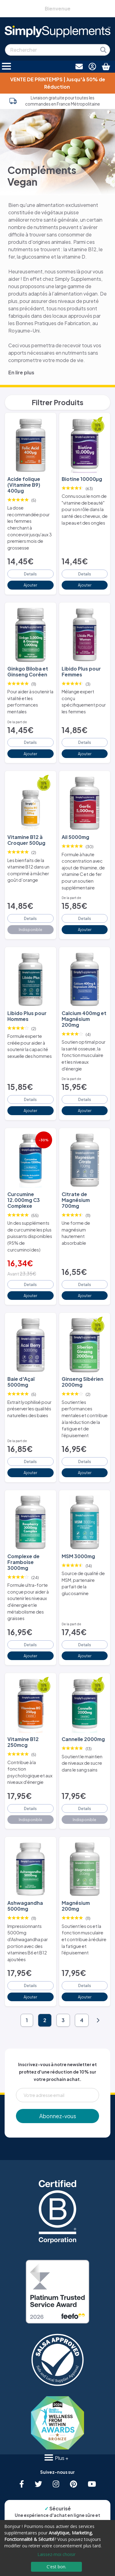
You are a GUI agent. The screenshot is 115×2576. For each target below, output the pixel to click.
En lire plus (21, 372)
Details (30, 573)
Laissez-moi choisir (56, 2554)
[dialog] (57, 2548)
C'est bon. (56, 2567)
